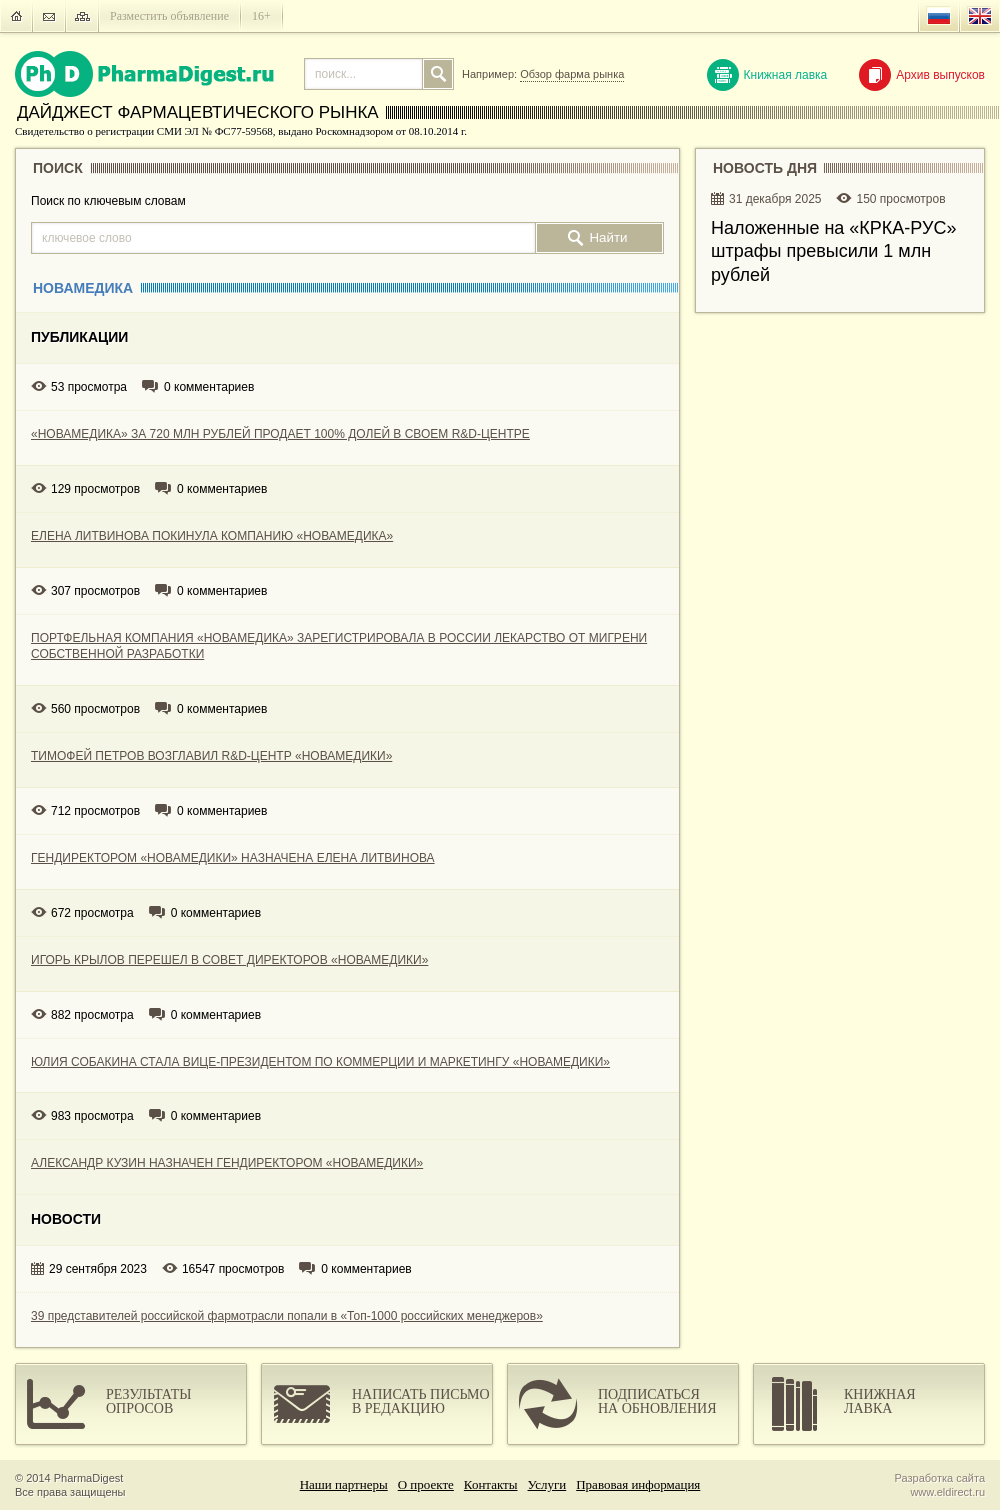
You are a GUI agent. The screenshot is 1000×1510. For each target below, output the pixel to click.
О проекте (426, 1484)
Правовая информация (638, 1484)
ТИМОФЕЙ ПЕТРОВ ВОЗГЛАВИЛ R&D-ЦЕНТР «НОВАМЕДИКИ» (211, 756)
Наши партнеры (344, 1484)
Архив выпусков (922, 75)
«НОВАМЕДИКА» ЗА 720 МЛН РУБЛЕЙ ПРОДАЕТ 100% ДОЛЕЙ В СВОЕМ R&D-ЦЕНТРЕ (280, 434)
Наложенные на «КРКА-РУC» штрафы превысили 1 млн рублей (833, 251)
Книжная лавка (767, 75)
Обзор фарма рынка (572, 74)
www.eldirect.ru (947, 1492)
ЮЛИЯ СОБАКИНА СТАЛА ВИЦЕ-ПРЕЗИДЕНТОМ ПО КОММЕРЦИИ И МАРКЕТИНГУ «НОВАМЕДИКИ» (320, 1062)
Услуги (547, 1484)
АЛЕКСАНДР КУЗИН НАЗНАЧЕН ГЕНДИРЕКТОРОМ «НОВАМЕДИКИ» (227, 1163)
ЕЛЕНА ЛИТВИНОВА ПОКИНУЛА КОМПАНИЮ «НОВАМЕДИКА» (212, 536)
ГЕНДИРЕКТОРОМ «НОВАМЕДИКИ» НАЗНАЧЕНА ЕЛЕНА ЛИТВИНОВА (233, 858)
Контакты (491, 1484)
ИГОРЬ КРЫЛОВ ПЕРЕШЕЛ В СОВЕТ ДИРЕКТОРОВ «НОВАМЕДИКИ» (229, 960)
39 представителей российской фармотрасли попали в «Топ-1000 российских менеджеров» (287, 1316)
